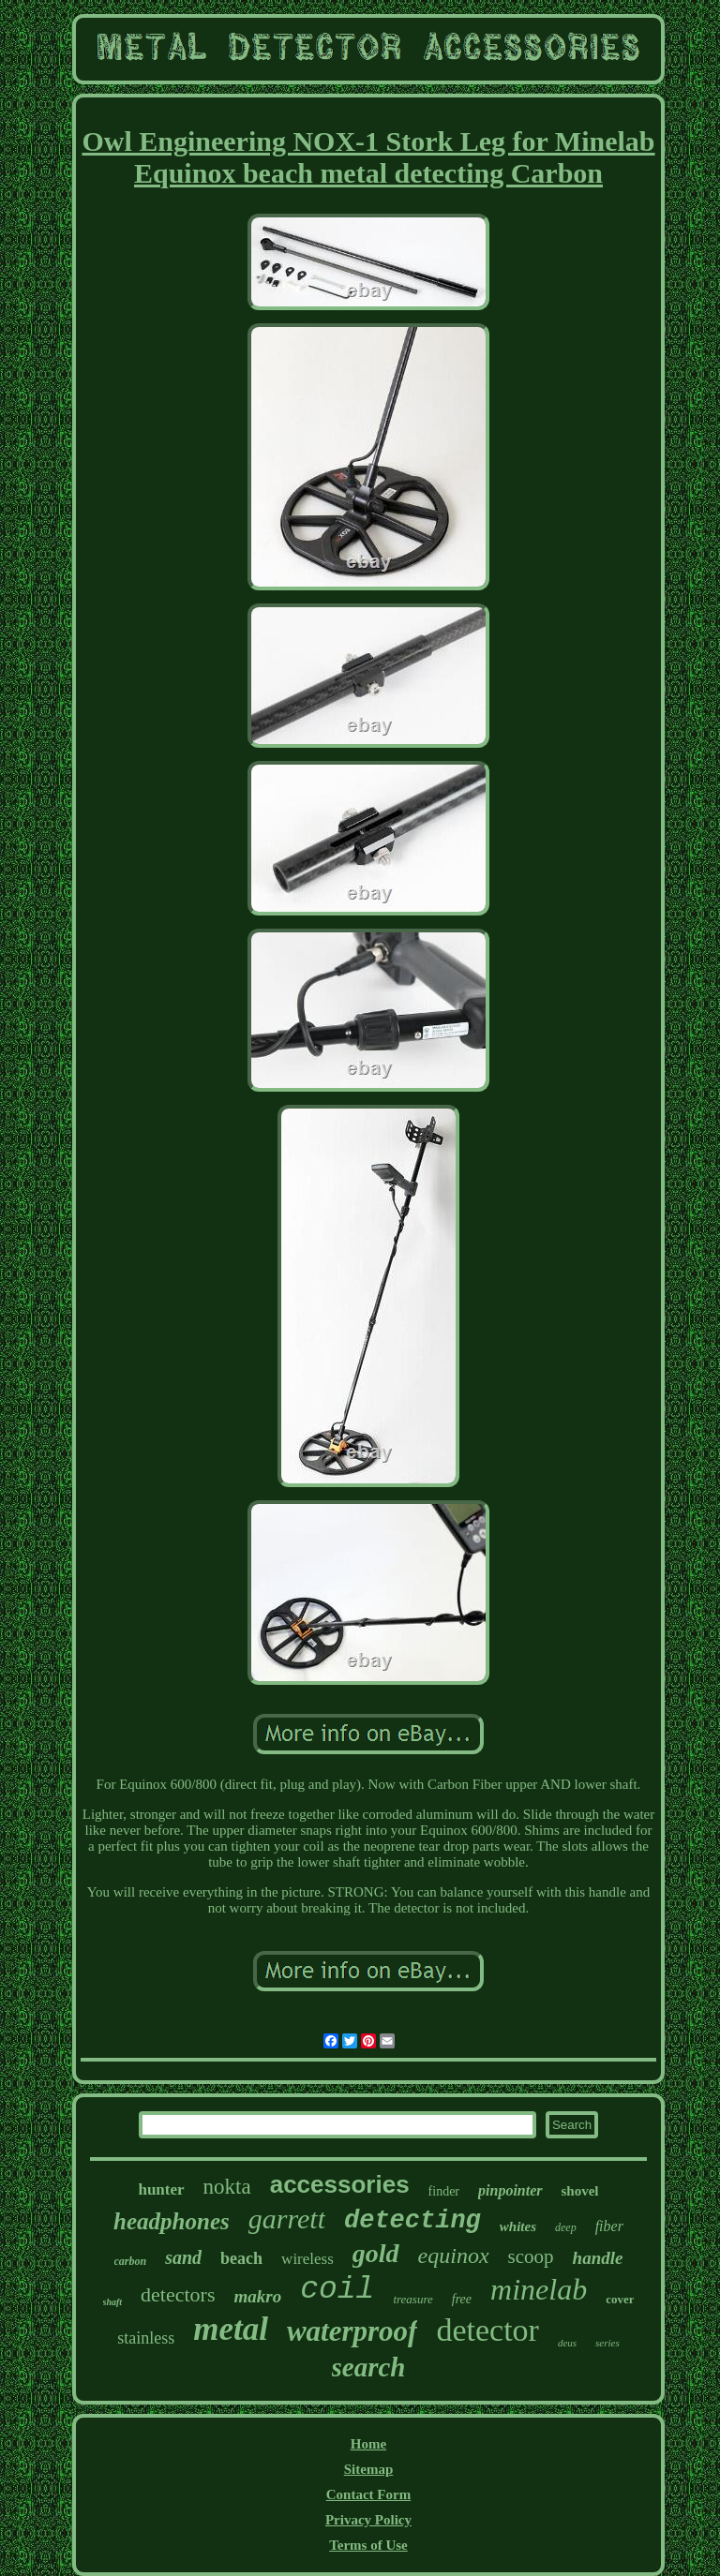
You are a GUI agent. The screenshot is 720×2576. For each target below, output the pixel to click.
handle (598, 2258)
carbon (130, 2261)
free (462, 2299)
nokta (227, 2186)
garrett (286, 2218)
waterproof (352, 2331)
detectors (178, 2294)
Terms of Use (368, 2545)
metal (230, 2329)
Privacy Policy (368, 2519)
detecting (412, 2221)
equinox (453, 2255)
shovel (580, 2190)
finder (443, 2191)
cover (620, 2299)
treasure (412, 2299)
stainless (145, 2338)
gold (375, 2253)
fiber (609, 2226)
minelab (538, 2289)
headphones (171, 2221)
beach (241, 2258)
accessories (340, 2184)
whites (518, 2226)
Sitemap (369, 2469)
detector (487, 2330)
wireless (307, 2259)
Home (368, 2443)
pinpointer (510, 2190)
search (369, 2367)
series (607, 2342)
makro (258, 2296)
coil (337, 2289)
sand (183, 2257)
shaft (113, 2302)
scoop (531, 2256)
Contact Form (368, 2494)
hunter (161, 2189)
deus (567, 2342)
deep (566, 2227)
